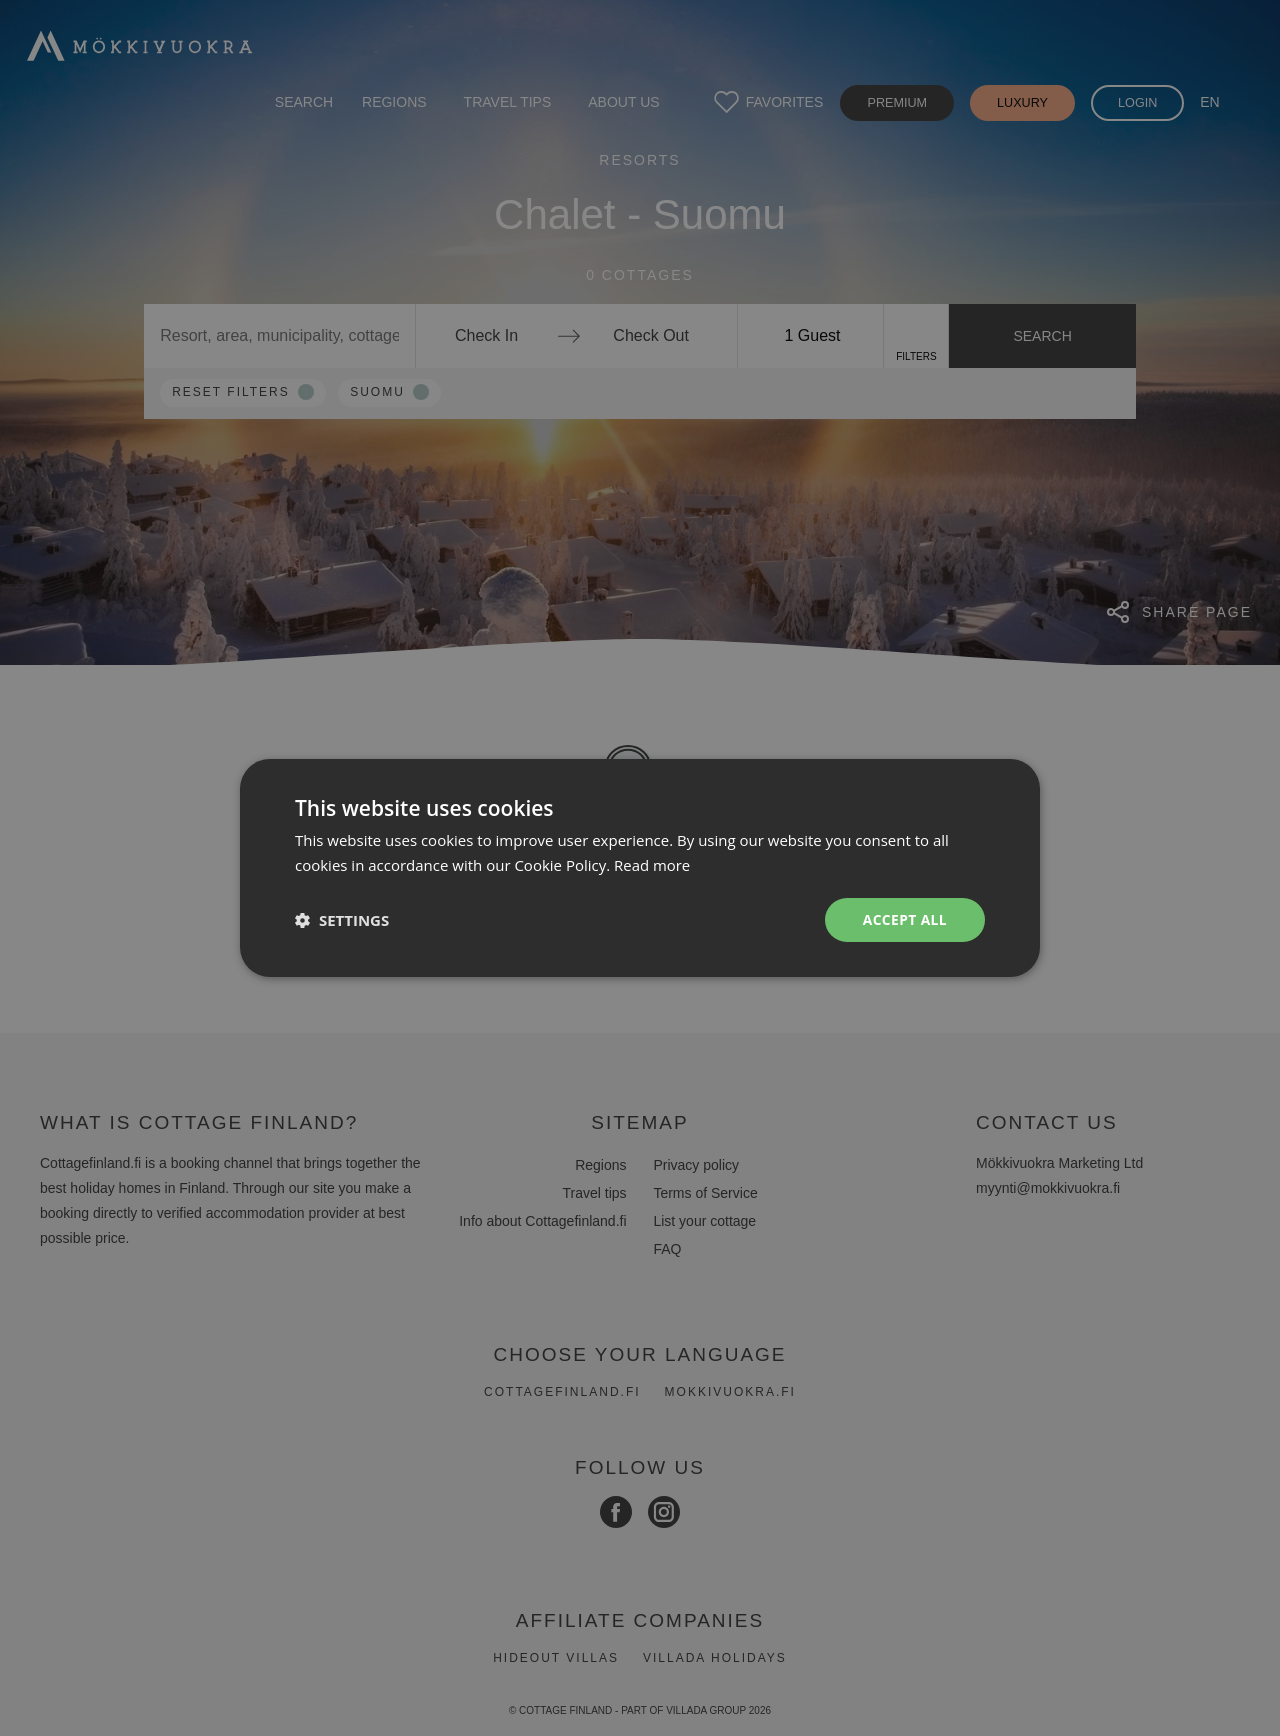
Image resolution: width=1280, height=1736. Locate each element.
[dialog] (640, 868)
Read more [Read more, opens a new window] (652, 865)
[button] (342, 920)
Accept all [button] (904, 919)
